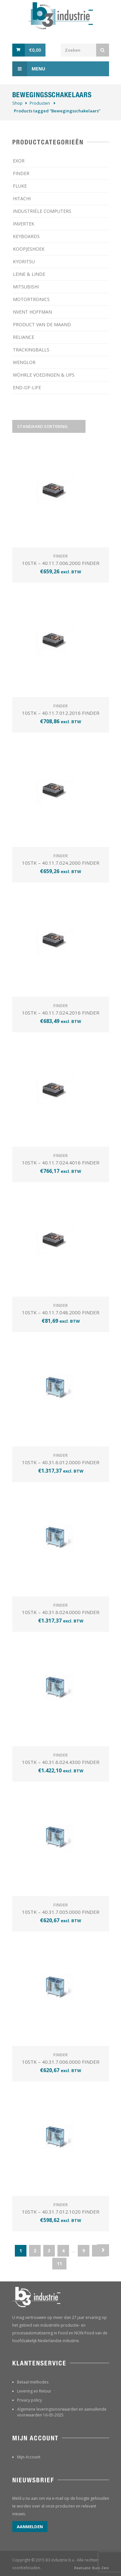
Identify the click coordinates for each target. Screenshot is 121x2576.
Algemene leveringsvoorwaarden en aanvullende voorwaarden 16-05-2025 (61, 2412)
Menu (28, 68)
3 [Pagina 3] (49, 2250)
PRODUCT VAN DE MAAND (42, 324)
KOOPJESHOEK (29, 249)
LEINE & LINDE (29, 274)
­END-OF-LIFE (27, 387)
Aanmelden (30, 2526)
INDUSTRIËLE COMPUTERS (42, 211)
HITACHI (22, 198)
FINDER (21, 173)
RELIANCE (23, 337)
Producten (40, 103)
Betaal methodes (32, 2382)
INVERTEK (23, 224)
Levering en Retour (34, 2391)
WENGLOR (24, 362)
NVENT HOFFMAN (32, 312)
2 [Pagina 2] (35, 2250)
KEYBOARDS (26, 236)
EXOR (19, 161)
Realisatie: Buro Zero (91, 2568)
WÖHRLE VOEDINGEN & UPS (44, 375)
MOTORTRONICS (31, 299)
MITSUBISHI (26, 287)
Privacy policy (29, 2400)
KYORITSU (24, 261)
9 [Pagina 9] (83, 2250)
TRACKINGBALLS (31, 350)
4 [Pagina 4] (63, 2250)
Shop (17, 103)
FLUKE (20, 186)
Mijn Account (28, 2457)
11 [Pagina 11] (59, 2263)
